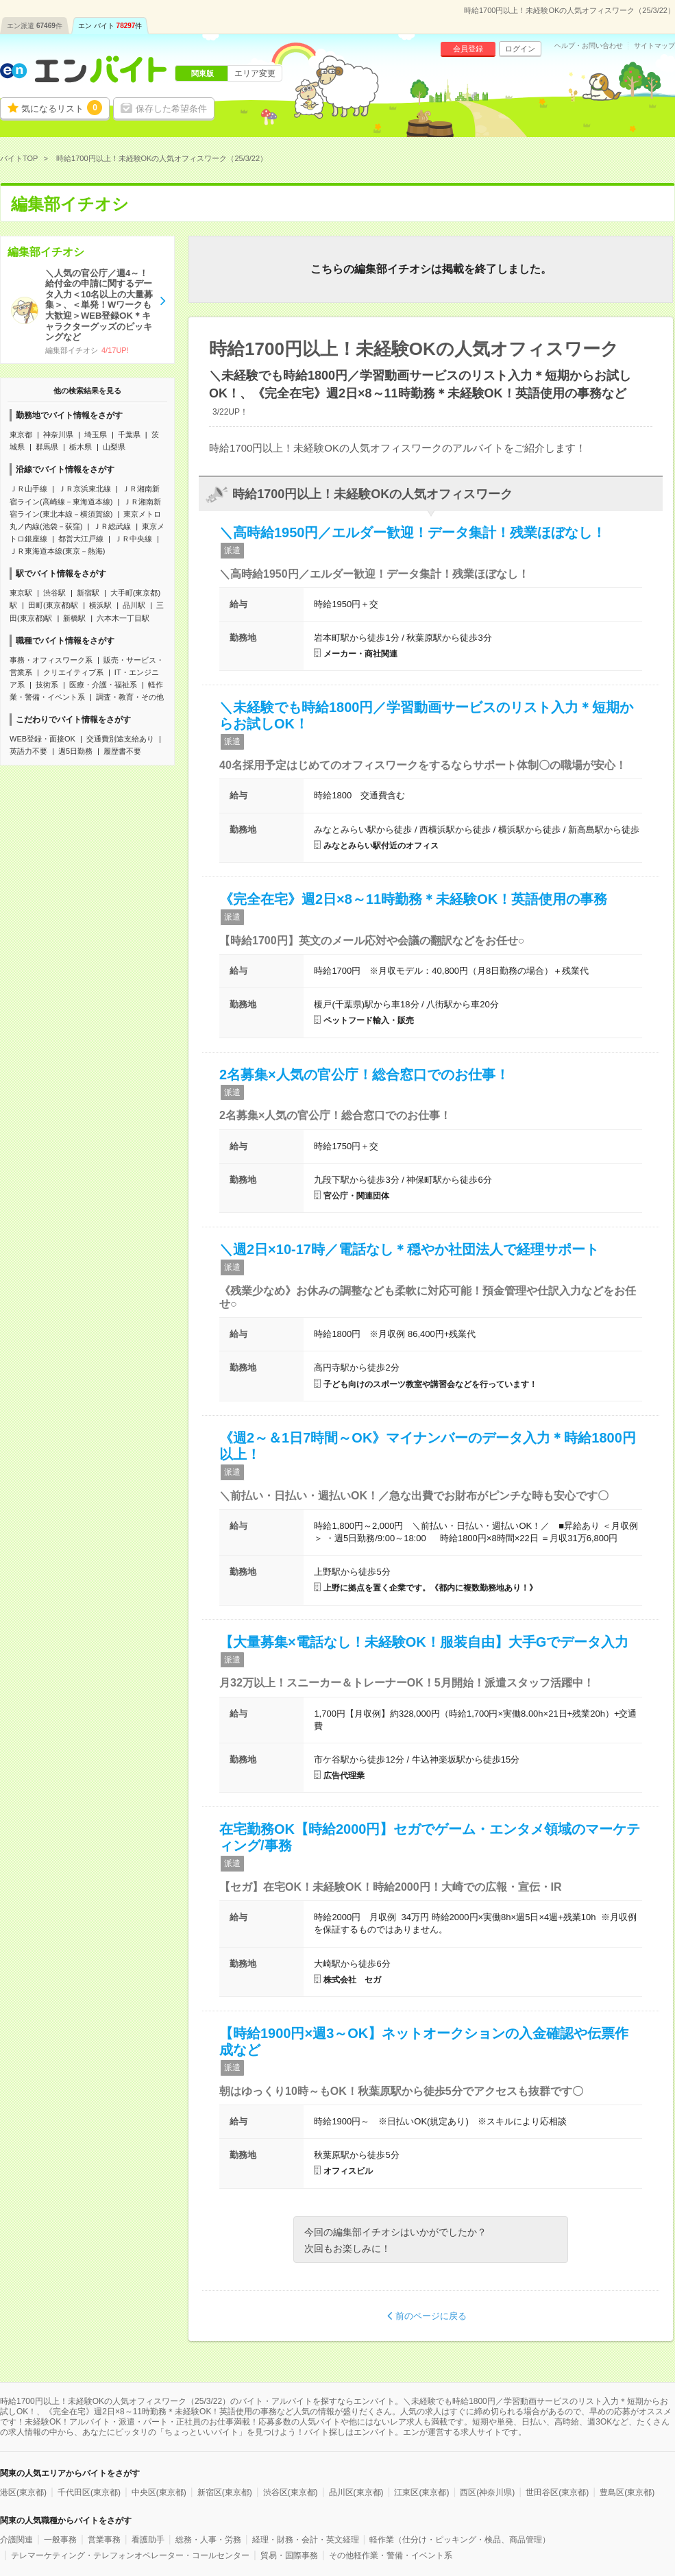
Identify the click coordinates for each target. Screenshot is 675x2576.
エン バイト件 (110, 25)
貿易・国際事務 (289, 2555)
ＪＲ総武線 (112, 526)
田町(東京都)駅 (53, 605)
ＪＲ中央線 (133, 539)
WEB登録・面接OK (42, 739)
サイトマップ (654, 45)
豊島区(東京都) (627, 2492)
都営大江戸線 (80, 539)
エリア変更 (254, 73)
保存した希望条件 (171, 108)
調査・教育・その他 (130, 697)
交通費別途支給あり (120, 739)
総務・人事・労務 (208, 2539)
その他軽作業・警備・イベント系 (390, 2555)
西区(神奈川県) (487, 2492)
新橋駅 (74, 618)
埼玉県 (95, 434)
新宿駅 (88, 593)
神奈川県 (58, 434)
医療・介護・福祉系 (103, 684)
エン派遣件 (34, 25)
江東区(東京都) (421, 2492)
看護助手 (148, 2539)
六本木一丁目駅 (123, 618)
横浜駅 (100, 605)
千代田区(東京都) (89, 2492)
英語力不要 (28, 751)
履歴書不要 (122, 751)
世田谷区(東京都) (557, 2492)
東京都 (21, 434)
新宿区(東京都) (224, 2492)
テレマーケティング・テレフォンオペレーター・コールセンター (130, 2555)
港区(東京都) (23, 2492)
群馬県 (47, 447)
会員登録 (468, 49)
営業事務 (104, 2539)
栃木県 (80, 447)
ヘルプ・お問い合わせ (588, 45)
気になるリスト (61, 107)
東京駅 (21, 593)
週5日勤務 (75, 751)
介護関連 (16, 2539)
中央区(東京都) (159, 2492)
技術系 (47, 684)
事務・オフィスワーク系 (51, 660)
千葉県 (129, 434)
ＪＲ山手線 (28, 488)
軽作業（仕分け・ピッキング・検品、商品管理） (459, 2539)
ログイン (520, 49)
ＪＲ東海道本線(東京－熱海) (57, 551)
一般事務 (60, 2539)
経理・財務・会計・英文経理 (305, 2539)
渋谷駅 (54, 593)
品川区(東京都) (356, 2492)
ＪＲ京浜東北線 (84, 488)
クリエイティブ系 (73, 672)
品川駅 (134, 605)
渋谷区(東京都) (290, 2492)
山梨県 (114, 447)
